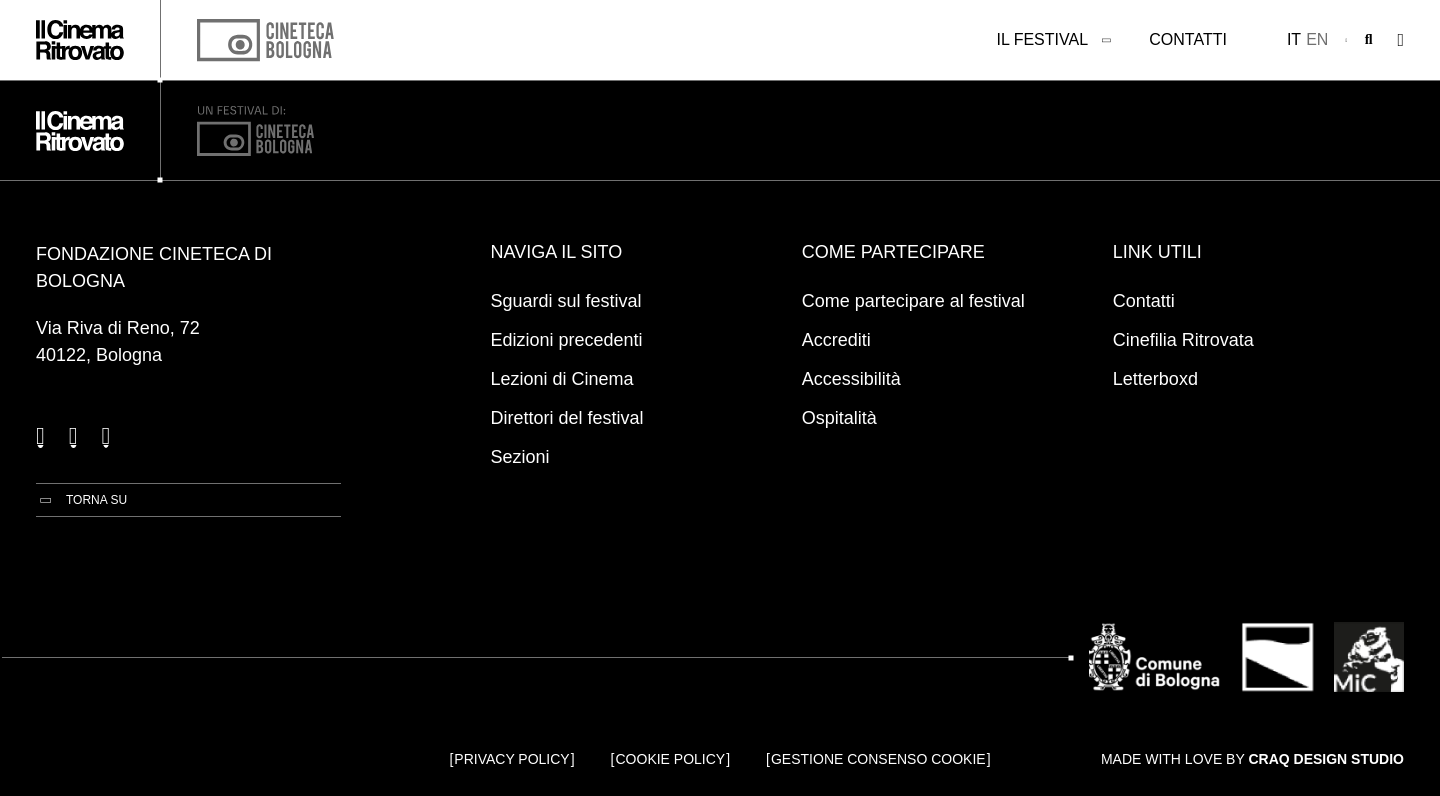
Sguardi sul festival (566, 301)
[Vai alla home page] (80, 40)
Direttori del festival (567, 418)
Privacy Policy (511, 759)
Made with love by (1252, 759)
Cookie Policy (671, 759)
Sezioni (520, 457)
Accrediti (836, 340)
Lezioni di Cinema (562, 379)
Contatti (1188, 39)
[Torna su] (81, 500)
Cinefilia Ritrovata (1183, 340)
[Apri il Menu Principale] (1400, 40)
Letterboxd (1155, 379)
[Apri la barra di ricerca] (1369, 40)
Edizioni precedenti (567, 340)
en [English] (1317, 39)
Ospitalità (839, 418)
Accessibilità (851, 379)
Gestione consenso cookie (878, 759)
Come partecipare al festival (913, 301)
